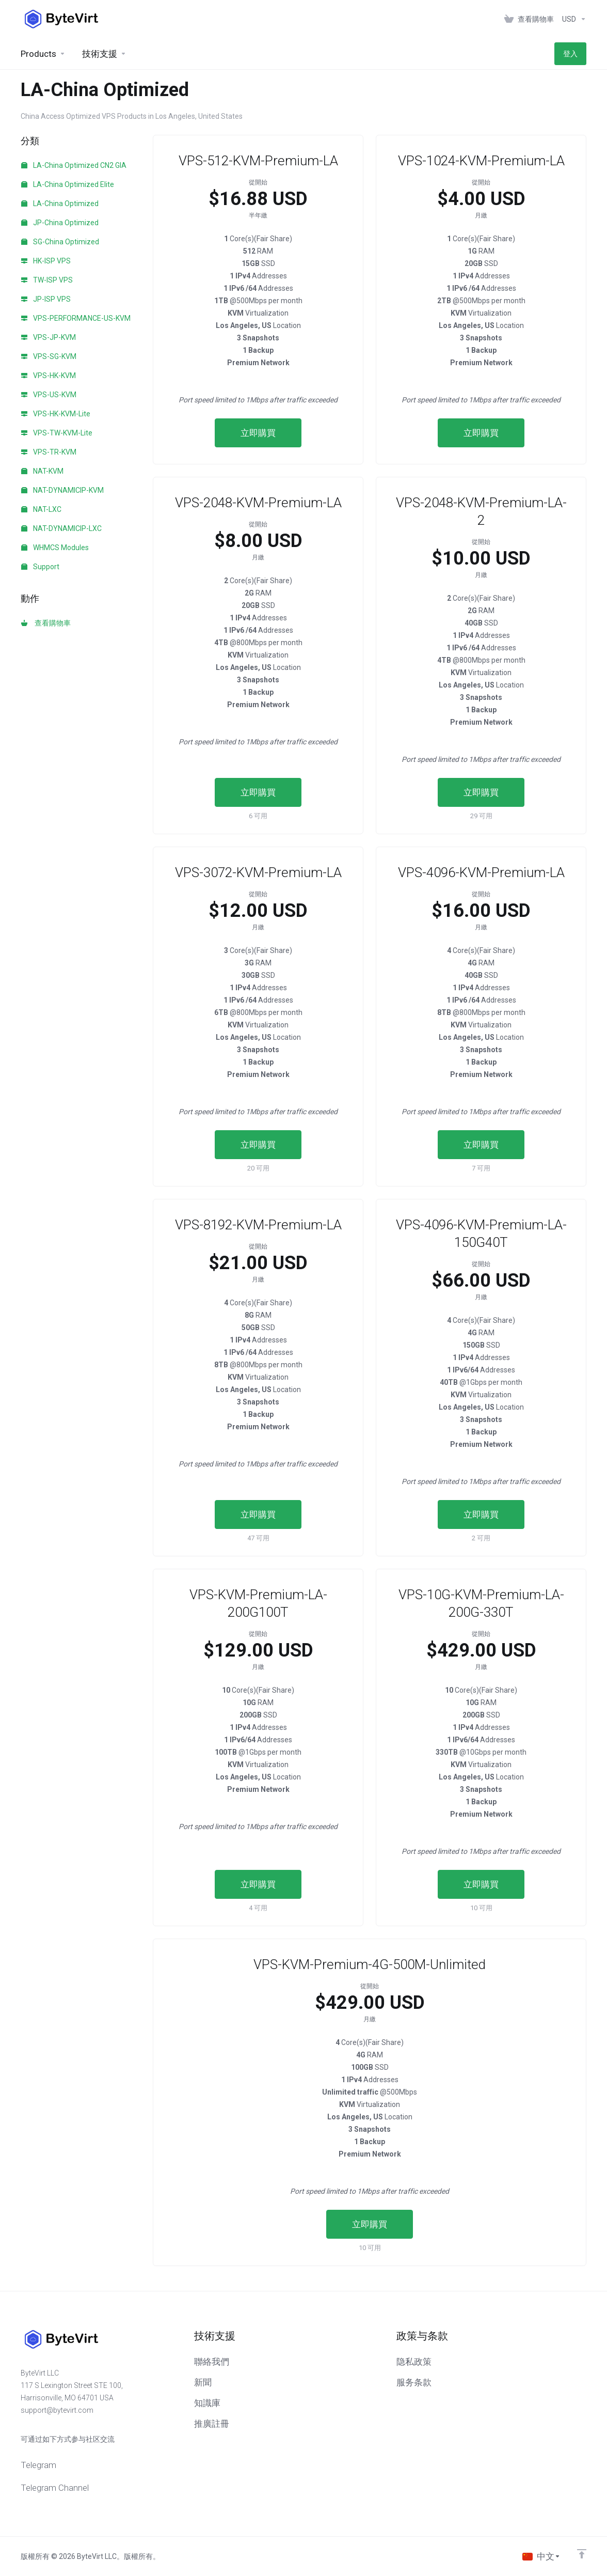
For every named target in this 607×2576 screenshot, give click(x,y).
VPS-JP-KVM (48, 337)
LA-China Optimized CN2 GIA (73, 165)
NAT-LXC (41, 509)
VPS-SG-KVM (48, 356)
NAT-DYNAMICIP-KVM (62, 490)
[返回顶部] (582, 2554)
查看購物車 (46, 623)
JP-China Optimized (60, 222)
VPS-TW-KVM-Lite (56, 433)
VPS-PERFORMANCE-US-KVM (76, 318)
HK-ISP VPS (46, 261)
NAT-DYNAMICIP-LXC (61, 528)
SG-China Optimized (60, 242)
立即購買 (258, 433)
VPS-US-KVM (48, 395)
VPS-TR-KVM (48, 452)
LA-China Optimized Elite (67, 184)
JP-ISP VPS (46, 299)
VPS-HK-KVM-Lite (55, 414)
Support (40, 567)
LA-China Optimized (60, 203)
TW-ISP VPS (47, 280)
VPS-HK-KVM (48, 375)
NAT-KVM (42, 471)
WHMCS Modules (55, 547)
